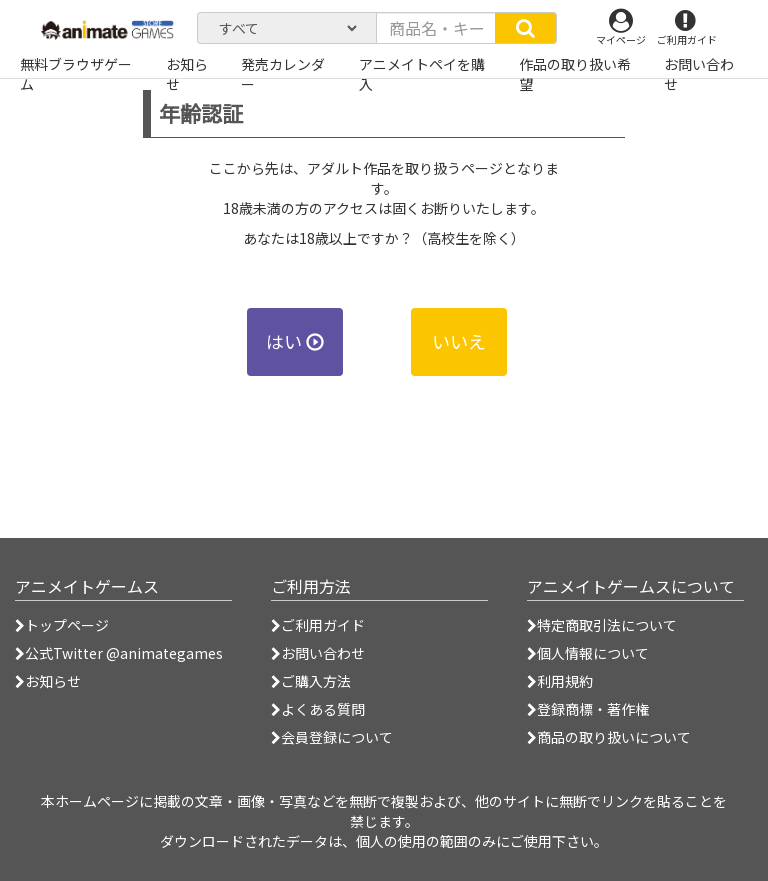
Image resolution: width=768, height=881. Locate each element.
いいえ (459, 341)
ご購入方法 (311, 681)
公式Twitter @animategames (124, 653)
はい (295, 341)
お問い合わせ (318, 653)
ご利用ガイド (318, 625)
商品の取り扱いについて (609, 737)
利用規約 (560, 681)
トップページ (62, 625)
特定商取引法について (602, 625)
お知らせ (48, 681)
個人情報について (588, 653)
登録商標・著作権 (588, 709)
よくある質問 (318, 709)
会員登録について (332, 737)
